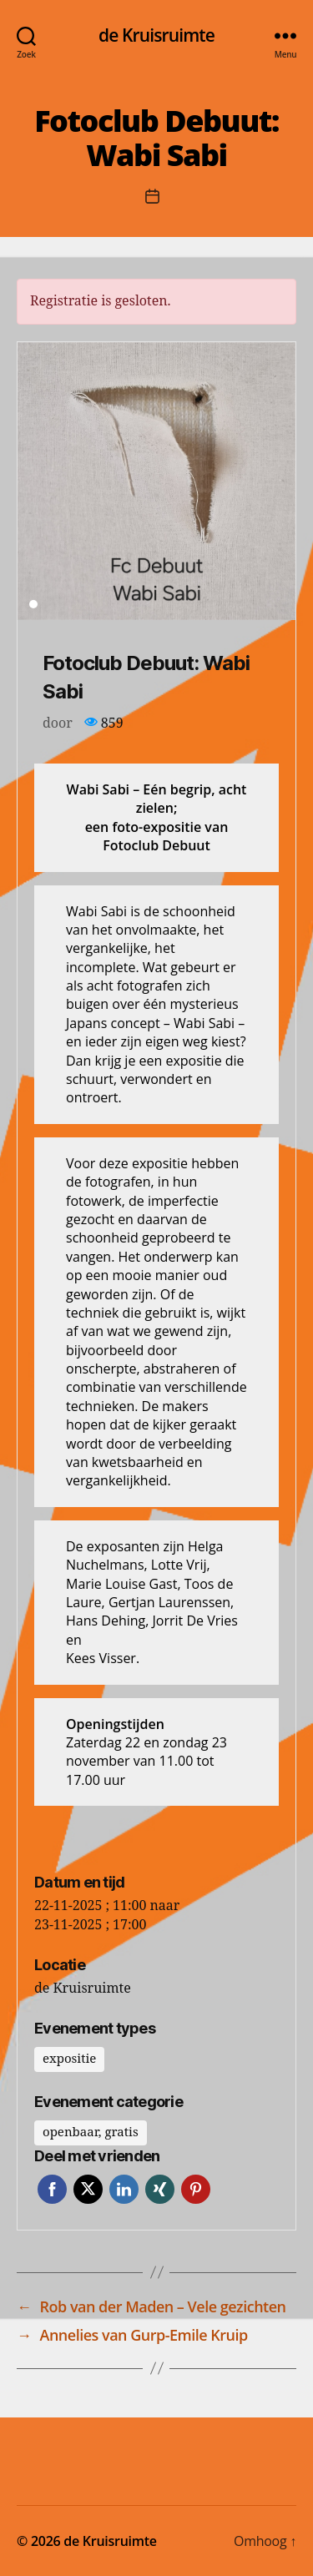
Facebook (52, 2189)
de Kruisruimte (156, 35)
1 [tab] (33, 604)
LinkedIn (124, 2189)
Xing (159, 2189)
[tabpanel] (156, 481)
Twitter (88, 2189)
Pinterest (195, 2189)
